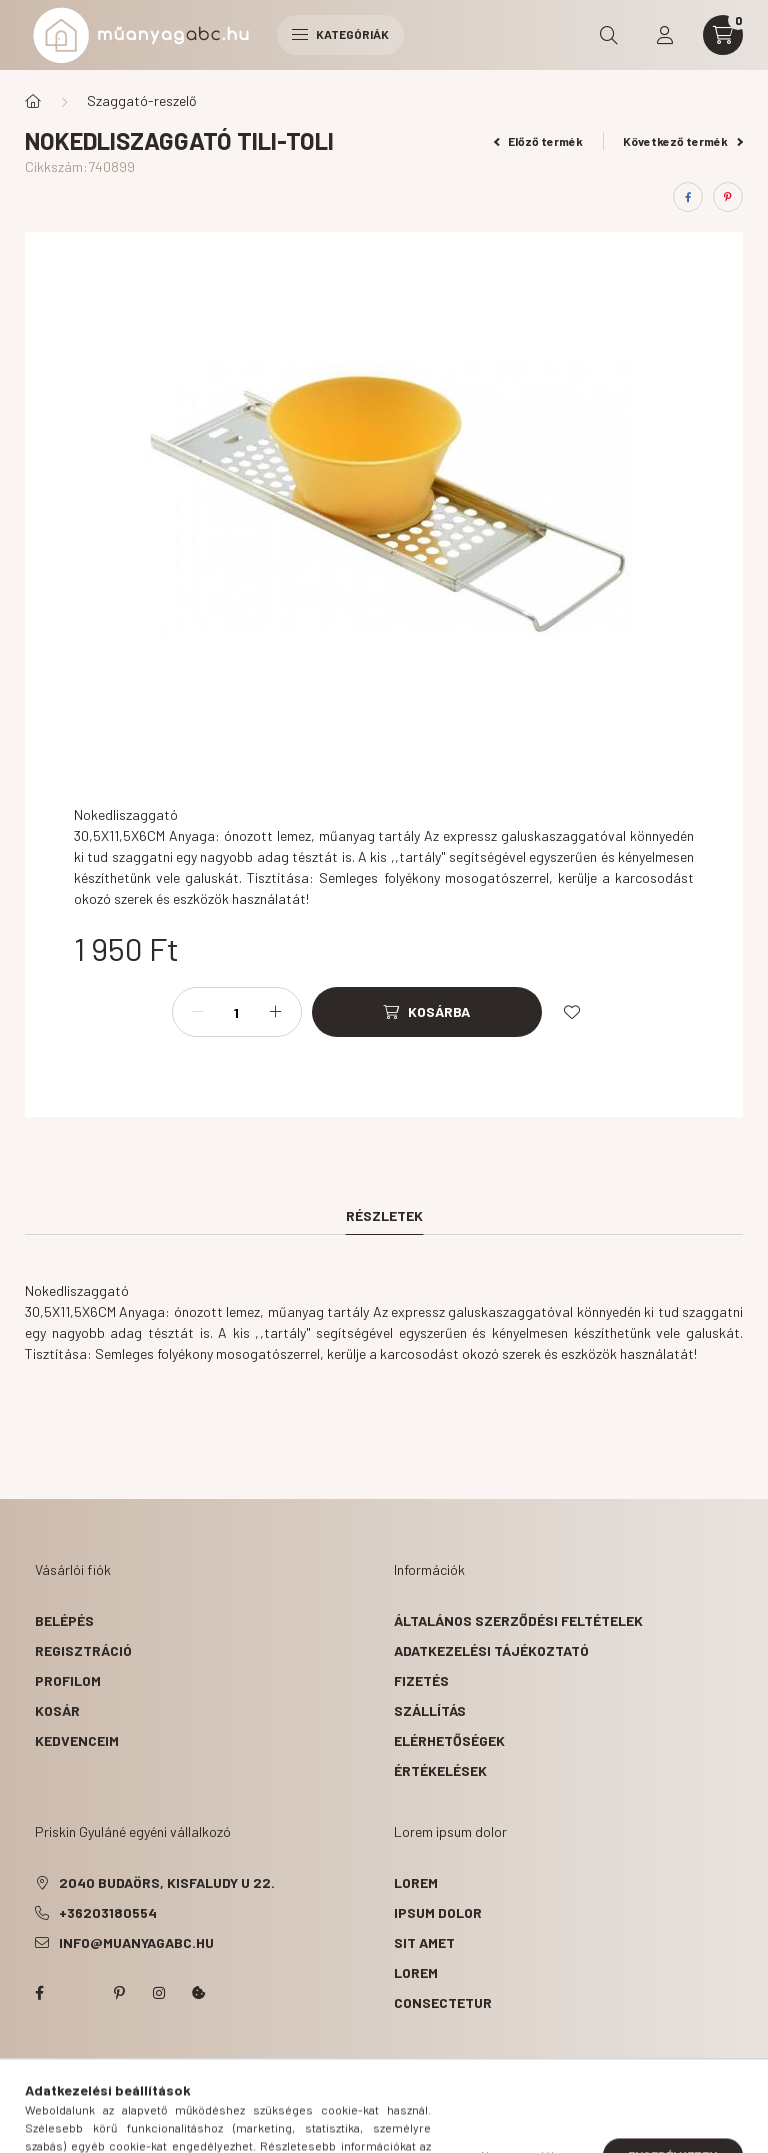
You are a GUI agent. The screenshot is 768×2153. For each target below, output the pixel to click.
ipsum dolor (438, 1912)
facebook (39, 1993)
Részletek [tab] (384, 1215)
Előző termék (539, 141)
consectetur (443, 2002)
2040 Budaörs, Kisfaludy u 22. (167, 1882)
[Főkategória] (33, 101)
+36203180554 (108, 1912)
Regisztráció (83, 1650)
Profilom (68, 1680)
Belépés (64, 1620)
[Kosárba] (427, 1012)
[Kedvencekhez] (572, 1012)
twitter (79, 1993)
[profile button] (665, 35)
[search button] (609, 35)
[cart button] (723, 35)
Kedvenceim (77, 1740)
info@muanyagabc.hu (136, 1942)
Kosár (57, 1710)
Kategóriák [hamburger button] (340, 34)
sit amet (424, 1942)
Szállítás (430, 1710)
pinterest (119, 1993)
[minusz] (198, 1012)
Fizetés (421, 1680)
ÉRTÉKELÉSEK (440, 1770)
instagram (159, 1993)
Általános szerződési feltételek (518, 1620)
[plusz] (276, 1012)
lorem (416, 1882)
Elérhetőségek (449, 1740)
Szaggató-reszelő (142, 100)
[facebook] (688, 197)
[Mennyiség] (237, 1012)
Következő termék (683, 141)
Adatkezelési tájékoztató (491, 1650)
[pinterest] (728, 197)
